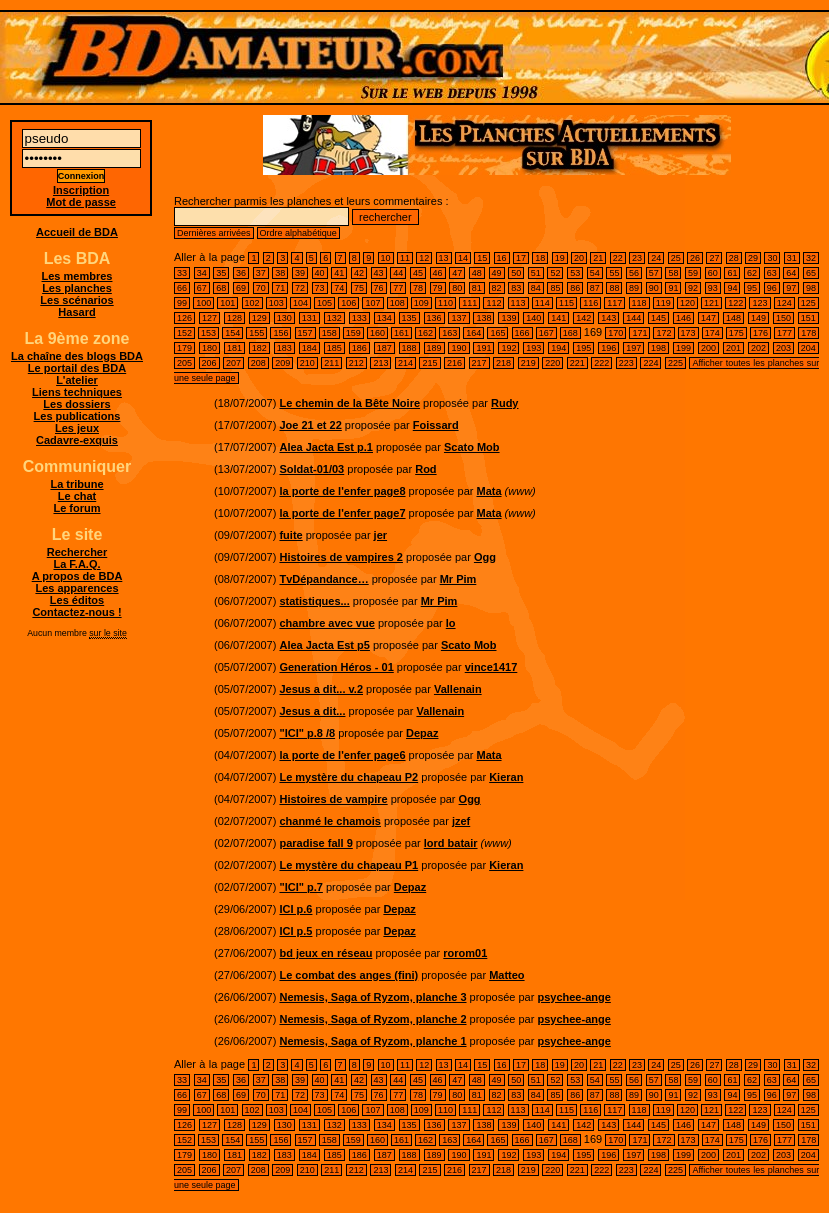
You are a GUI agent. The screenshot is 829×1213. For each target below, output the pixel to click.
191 (483, 348)
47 (457, 273)
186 (359, 348)
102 (252, 303)
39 (300, 273)
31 (792, 258)
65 (811, 273)
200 (708, 348)
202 (758, 348)
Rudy (505, 403)
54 (595, 273)
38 (280, 273)
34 (202, 273)
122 (735, 303)
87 (595, 288)
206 (209, 363)
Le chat (77, 496)
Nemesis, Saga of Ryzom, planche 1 (372, 1041)
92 (693, 288)
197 (633, 348)
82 (497, 288)
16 (502, 258)
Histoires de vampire (333, 799)
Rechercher (77, 552)
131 (309, 318)
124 (784, 303)
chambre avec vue (326, 623)
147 (708, 318)
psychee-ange (573, 997)
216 (454, 363)
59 (693, 273)
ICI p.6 (295, 909)
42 (359, 273)
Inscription (81, 190)
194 (558, 348)
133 (359, 318)
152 (184, 333)
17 (521, 258)
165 (497, 333)
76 (379, 288)
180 (209, 348)
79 (438, 288)
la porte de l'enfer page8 (342, 491)
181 (234, 348)
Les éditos (77, 600)
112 (493, 303)
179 (184, 348)
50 (516, 273)
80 (457, 288)
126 (184, 318)
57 (654, 273)
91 (673, 288)
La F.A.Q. (76, 564)
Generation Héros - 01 (336, 667)
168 (570, 333)
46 (438, 273)
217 (479, 363)
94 (732, 288)
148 (733, 318)
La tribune (76, 484)
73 (320, 288)
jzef (461, 821)
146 (683, 318)
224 (650, 363)
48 (477, 273)
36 (241, 273)
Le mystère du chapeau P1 (348, 865)
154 (232, 333)
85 (555, 288)
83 (516, 288)
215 (429, 363)
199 (683, 348)
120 (687, 303)
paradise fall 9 (315, 843)
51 (536, 273)
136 (434, 318)
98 (811, 288)
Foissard (436, 425)
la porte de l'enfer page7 (342, 513)
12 (424, 258)
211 (331, 363)
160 (377, 333)
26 (695, 258)
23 (637, 258)
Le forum (76, 508)
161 (401, 333)
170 (615, 333)
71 (280, 288)
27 (714, 258)
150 (783, 318)
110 (445, 303)
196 (608, 348)
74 (339, 288)
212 (356, 363)
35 (221, 273)
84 (536, 288)
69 (241, 288)
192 (508, 348)
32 (811, 258)
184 (309, 348)
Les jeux (77, 428)
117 (614, 303)
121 (711, 303)
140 (533, 318)
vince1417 (491, 667)
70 (261, 288)
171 (639, 333)
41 (339, 273)
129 (259, 318)
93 (713, 288)
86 (575, 288)
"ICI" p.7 (300, 887)
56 (634, 273)
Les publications (77, 416)
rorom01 (465, 953)
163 (449, 333)
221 (577, 363)
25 (676, 258)
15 (482, 258)
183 (284, 348)
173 (688, 333)
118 (639, 303)
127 (209, 318)
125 (808, 303)
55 (614, 273)
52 (555, 273)
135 (409, 318)
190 (458, 348)
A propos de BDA (77, 576)
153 (208, 333)
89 (634, 288)
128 (234, 318)
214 (405, 363)
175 (736, 333)
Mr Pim (458, 579)
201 (733, 348)
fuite (290, 535)
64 (791, 273)
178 (808, 333)
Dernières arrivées (214, 233)
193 (533, 348)
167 (546, 333)
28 (734, 258)
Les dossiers (76, 404)
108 (397, 303)
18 (540, 258)
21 (598, 258)
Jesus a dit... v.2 (321, 689)
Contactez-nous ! (76, 612)
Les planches (77, 288)
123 (759, 303)
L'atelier (77, 380)
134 (384, 318)
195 (583, 348)
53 (575, 273)
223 (626, 363)
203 (783, 348)
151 (808, 318)
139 (508, 318)
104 (300, 303)
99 (182, 303)
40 (320, 273)
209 (282, 363)
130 (284, 318)
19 (560, 258)
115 (566, 303)
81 (477, 288)
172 (663, 333)
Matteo (506, 975)
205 (184, 363)
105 (324, 303)
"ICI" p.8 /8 (307, 733)
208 (258, 363)
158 (329, 333)
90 (654, 288)
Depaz (422, 733)
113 (518, 303)
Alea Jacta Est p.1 (326, 447)
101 (227, 303)
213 (380, 363)
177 (784, 333)
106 (348, 303)
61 (732, 273)
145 (658, 318)
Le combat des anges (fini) (348, 975)
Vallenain (458, 689)
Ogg (485, 557)
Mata (488, 491)
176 (760, 333)
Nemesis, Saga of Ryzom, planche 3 (372, 997)
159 (353, 333)
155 (256, 333)
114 (542, 303)
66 (182, 288)
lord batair (451, 843)
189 (434, 348)
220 (552, 363)
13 (444, 258)
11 (405, 258)
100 (203, 303)
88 (614, 288)
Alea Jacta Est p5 (324, 645)
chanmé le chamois (330, 821)
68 (221, 288)
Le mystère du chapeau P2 (348, 777)
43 (379, 273)
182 (259, 348)
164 (473, 333)
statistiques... (314, 601)
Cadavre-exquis (77, 440)
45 (418, 273)
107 (372, 303)
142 (583, 318)
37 (261, 273)
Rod (425, 469)
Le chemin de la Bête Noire (349, 403)
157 (305, 333)
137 (458, 318)
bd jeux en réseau (325, 953)
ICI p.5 (295, 931)
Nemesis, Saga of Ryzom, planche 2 (372, 1019)
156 (280, 333)
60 (713, 273)
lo (451, 623)
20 (579, 258)
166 (522, 333)
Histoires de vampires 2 (341, 557)
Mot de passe (81, 202)
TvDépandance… (323, 579)
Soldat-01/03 (311, 469)
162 (425, 333)
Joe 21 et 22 (310, 425)
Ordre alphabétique (298, 233)
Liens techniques (77, 392)
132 (334, 318)
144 (633, 318)
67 (202, 288)
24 (656, 258)
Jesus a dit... (312, 711)
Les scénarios (76, 300)
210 (307, 363)
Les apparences (76, 588)
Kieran (506, 777)
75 (359, 288)
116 (590, 303)
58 (673, 273)
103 (276, 303)
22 (618, 258)
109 (421, 303)
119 (663, 303)
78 (418, 288)
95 (752, 288)
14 (463, 258)
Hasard (76, 312)
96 (772, 288)
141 (558, 318)
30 (772, 258)
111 (469, 303)
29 (753, 258)
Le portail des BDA (77, 368)
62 (752, 273)
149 (758, 318)
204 (808, 348)
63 (772, 273)
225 (675, 363)
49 (497, 273)
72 (300, 288)
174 (712, 333)
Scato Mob (472, 447)
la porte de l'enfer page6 (342, 755)
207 (233, 363)
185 (334, 348)
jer (380, 535)
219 (528, 363)
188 (409, 348)
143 (608, 318)
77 (398, 288)
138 (483, 318)
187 (384, 348)
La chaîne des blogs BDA (77, 356)
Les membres (77, 276)
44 (398, 273)
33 (182, 273)
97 (791, 288)
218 (503, 363)
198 (658, 348)
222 (601, 363)
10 (386, 258)
